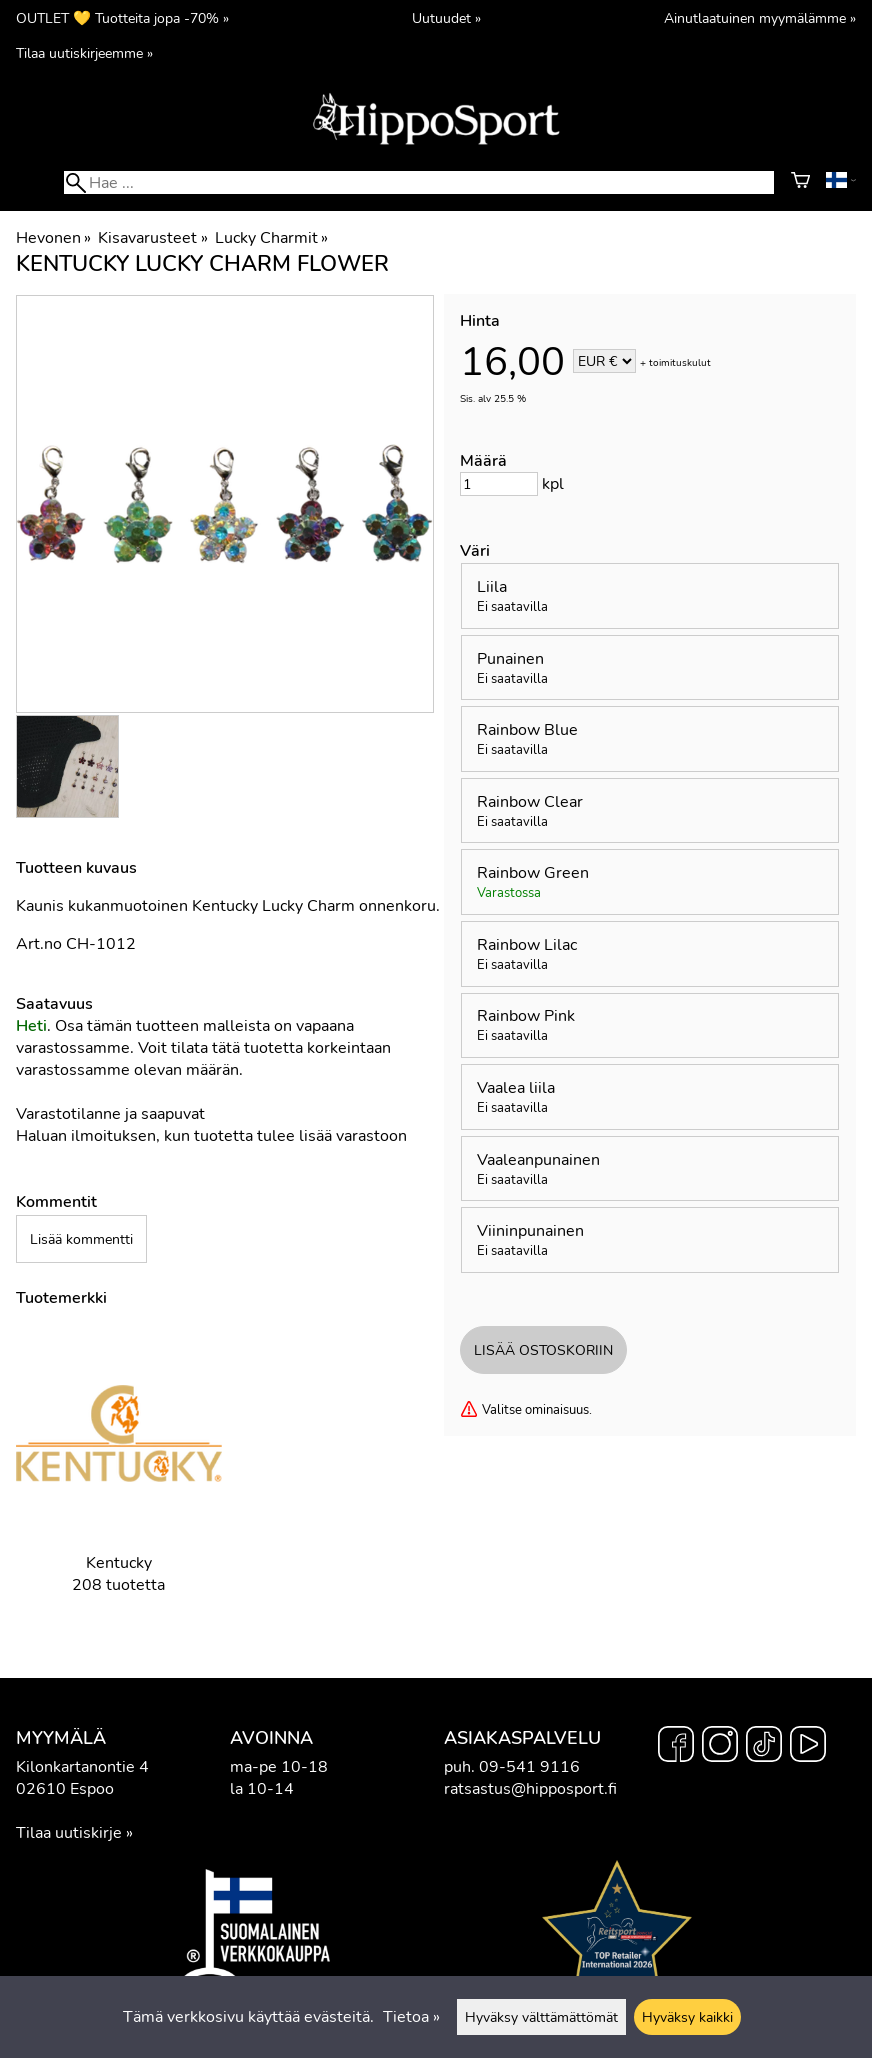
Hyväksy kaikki (687, 2017)
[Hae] (419, 182)
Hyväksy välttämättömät (541, 2017)
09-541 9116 (529, 1767)
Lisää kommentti (81, 1239)
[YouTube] (808, 1747)
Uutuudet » (446, 18)
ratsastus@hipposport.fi (530, 1789)
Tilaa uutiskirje (69, 1833)
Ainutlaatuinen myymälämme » (760, 18)
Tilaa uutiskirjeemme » (84, 53)
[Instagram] (720, 1747)
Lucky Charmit (271, 238)
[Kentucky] (119, 1478)
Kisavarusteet (152, 238)
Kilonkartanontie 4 (82, 1767)
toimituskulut (680, 363)
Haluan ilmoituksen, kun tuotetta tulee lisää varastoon (211, 1136)
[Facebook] (676, 1747)
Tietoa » (411, 2017)
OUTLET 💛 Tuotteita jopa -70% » (122, 18)
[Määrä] (499, 484)
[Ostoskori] (800, 183)
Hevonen (53, 238)
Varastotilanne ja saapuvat (110, 1114)
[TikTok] (764, 1747)
